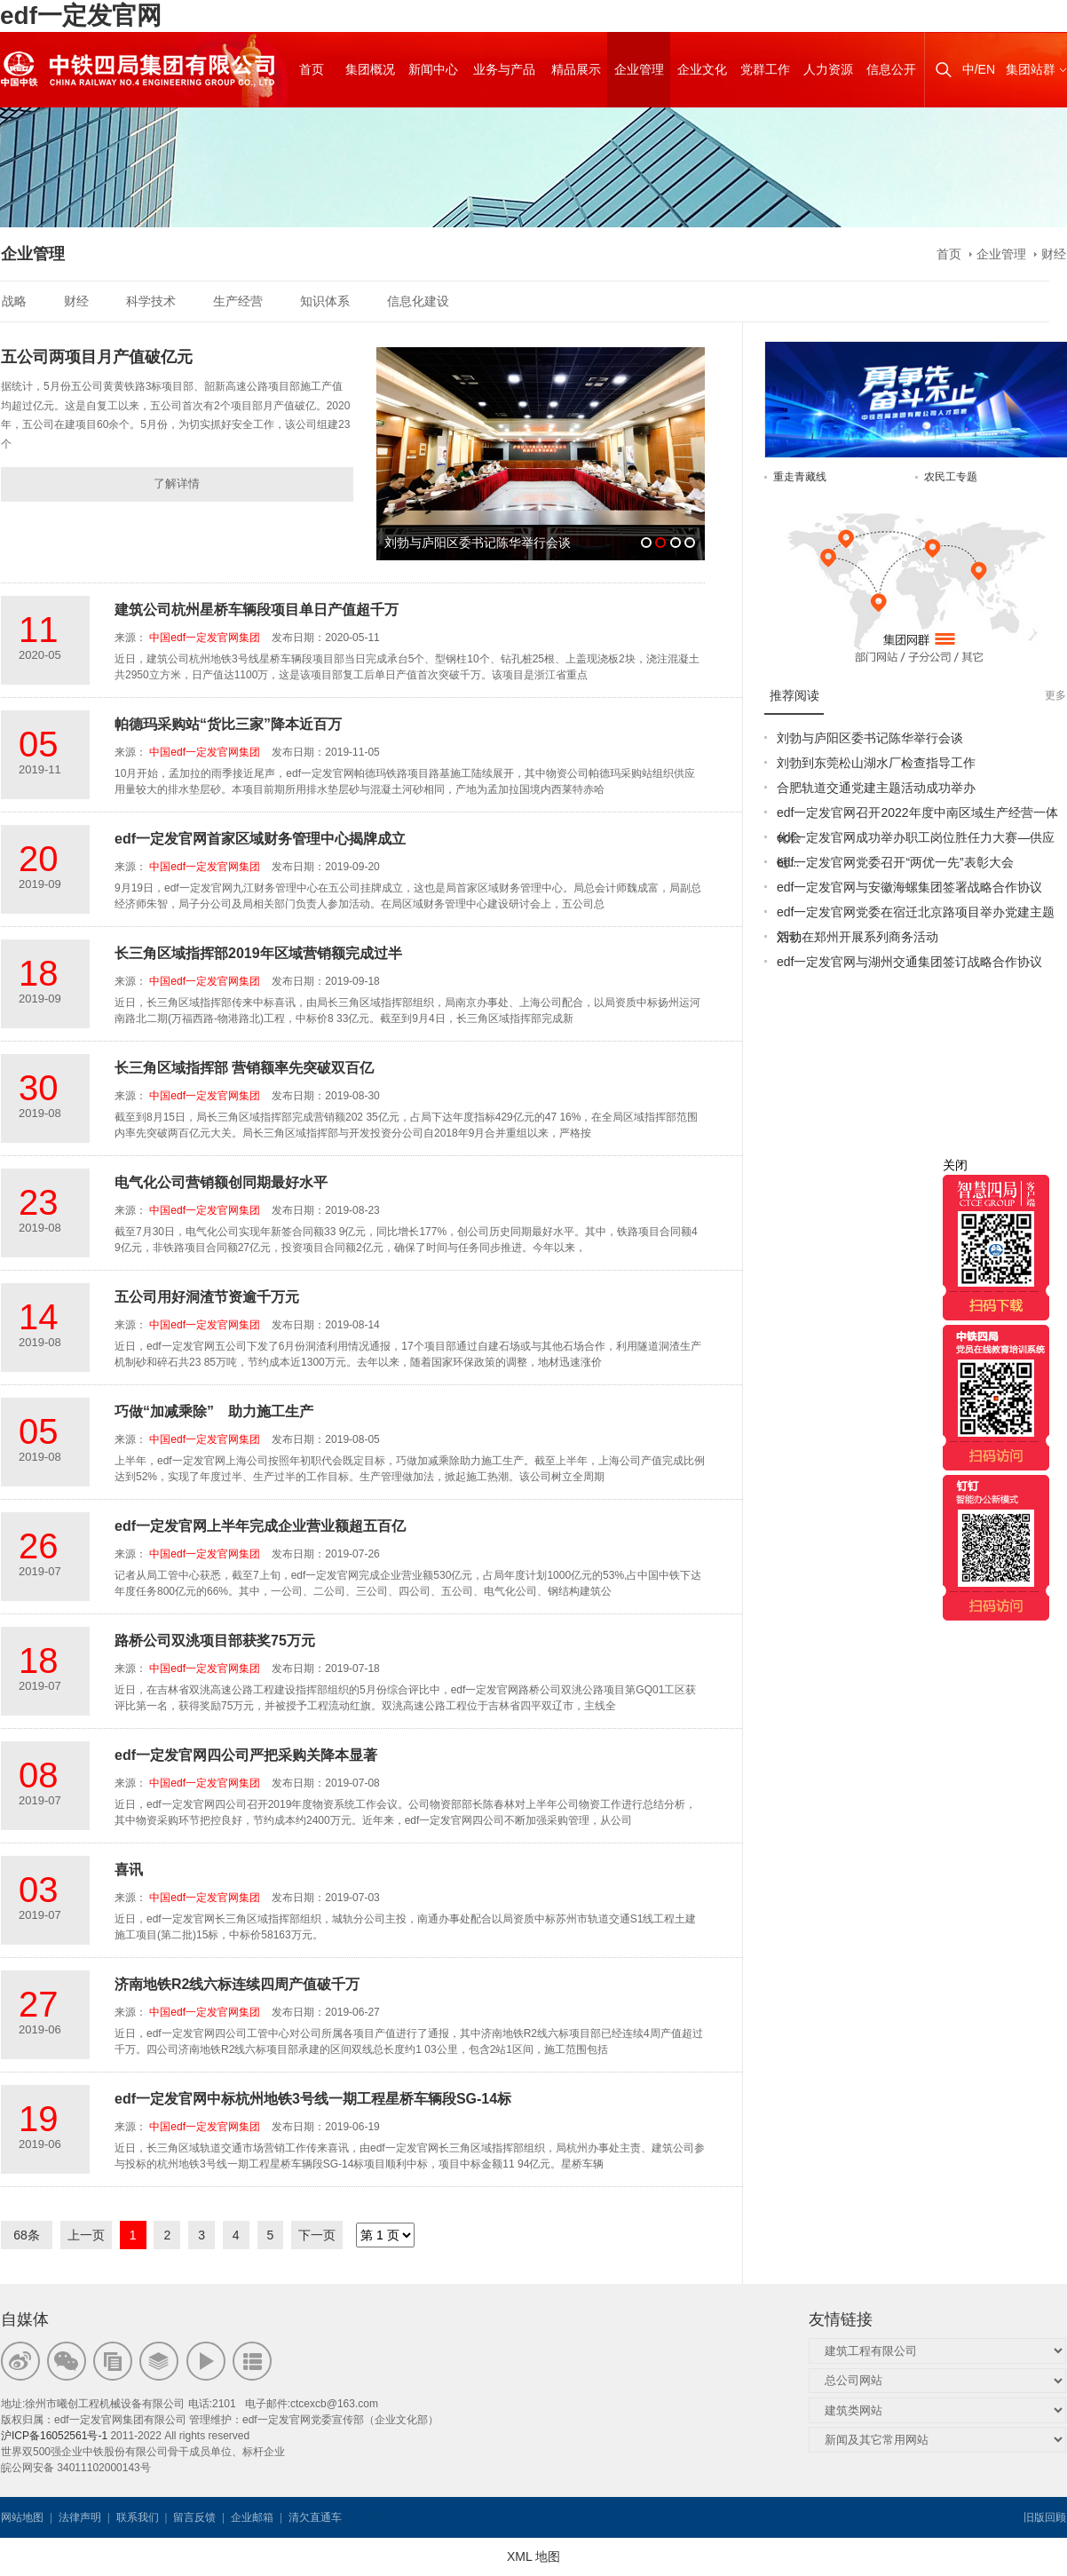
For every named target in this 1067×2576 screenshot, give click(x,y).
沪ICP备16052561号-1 (54, 2435)
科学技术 (151, 301)
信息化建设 (418, 301)
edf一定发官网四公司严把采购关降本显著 (246, 1755)
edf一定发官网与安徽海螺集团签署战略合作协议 (909, 887)
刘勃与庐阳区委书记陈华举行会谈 (870, 738)
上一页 (86, 2235)
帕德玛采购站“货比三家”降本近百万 (228, 724)
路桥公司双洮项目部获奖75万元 (215, 1640)
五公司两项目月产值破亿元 (97, 357)
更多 (1055, 695)
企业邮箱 (252, 2517)
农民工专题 (950, 477)
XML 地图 (533, 2556)
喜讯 (129, 1869)
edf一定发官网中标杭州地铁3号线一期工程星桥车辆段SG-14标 (313, 2098)
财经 (1053, 254)
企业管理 (1001, 254)
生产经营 (238, 301)
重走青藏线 (799, 477)
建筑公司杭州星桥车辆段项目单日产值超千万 (257, 609)
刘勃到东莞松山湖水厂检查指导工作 (876, 763)
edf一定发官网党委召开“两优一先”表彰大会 (895, 862)
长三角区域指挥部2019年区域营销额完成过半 (258, 953)
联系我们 (137, 2517)
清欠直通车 (315, 2517)
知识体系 (325, 301)
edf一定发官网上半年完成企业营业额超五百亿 (260, 1526)
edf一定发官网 (81, 15)
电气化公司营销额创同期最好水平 (221, 1182)
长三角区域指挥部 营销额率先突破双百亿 (244, 1067)
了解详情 (177, 483)
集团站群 (1030, 69)
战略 (14, 301)
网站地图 (22, 2517)
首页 (949, 254)
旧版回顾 (1045, 2517)
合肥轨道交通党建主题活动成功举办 (876, 788)
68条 (26, 2235)
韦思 (408, 2517)
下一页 (317, 2235)
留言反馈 (194, 2517)
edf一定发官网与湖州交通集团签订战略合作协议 (909, 962)
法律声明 (80, 2517)
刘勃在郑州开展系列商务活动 (857, 937)
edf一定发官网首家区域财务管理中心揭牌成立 (260, 838)
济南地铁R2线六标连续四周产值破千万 (237, 1984)
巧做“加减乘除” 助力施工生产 (214, 1411)
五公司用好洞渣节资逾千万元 (207, 1296)
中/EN (978, 69)
